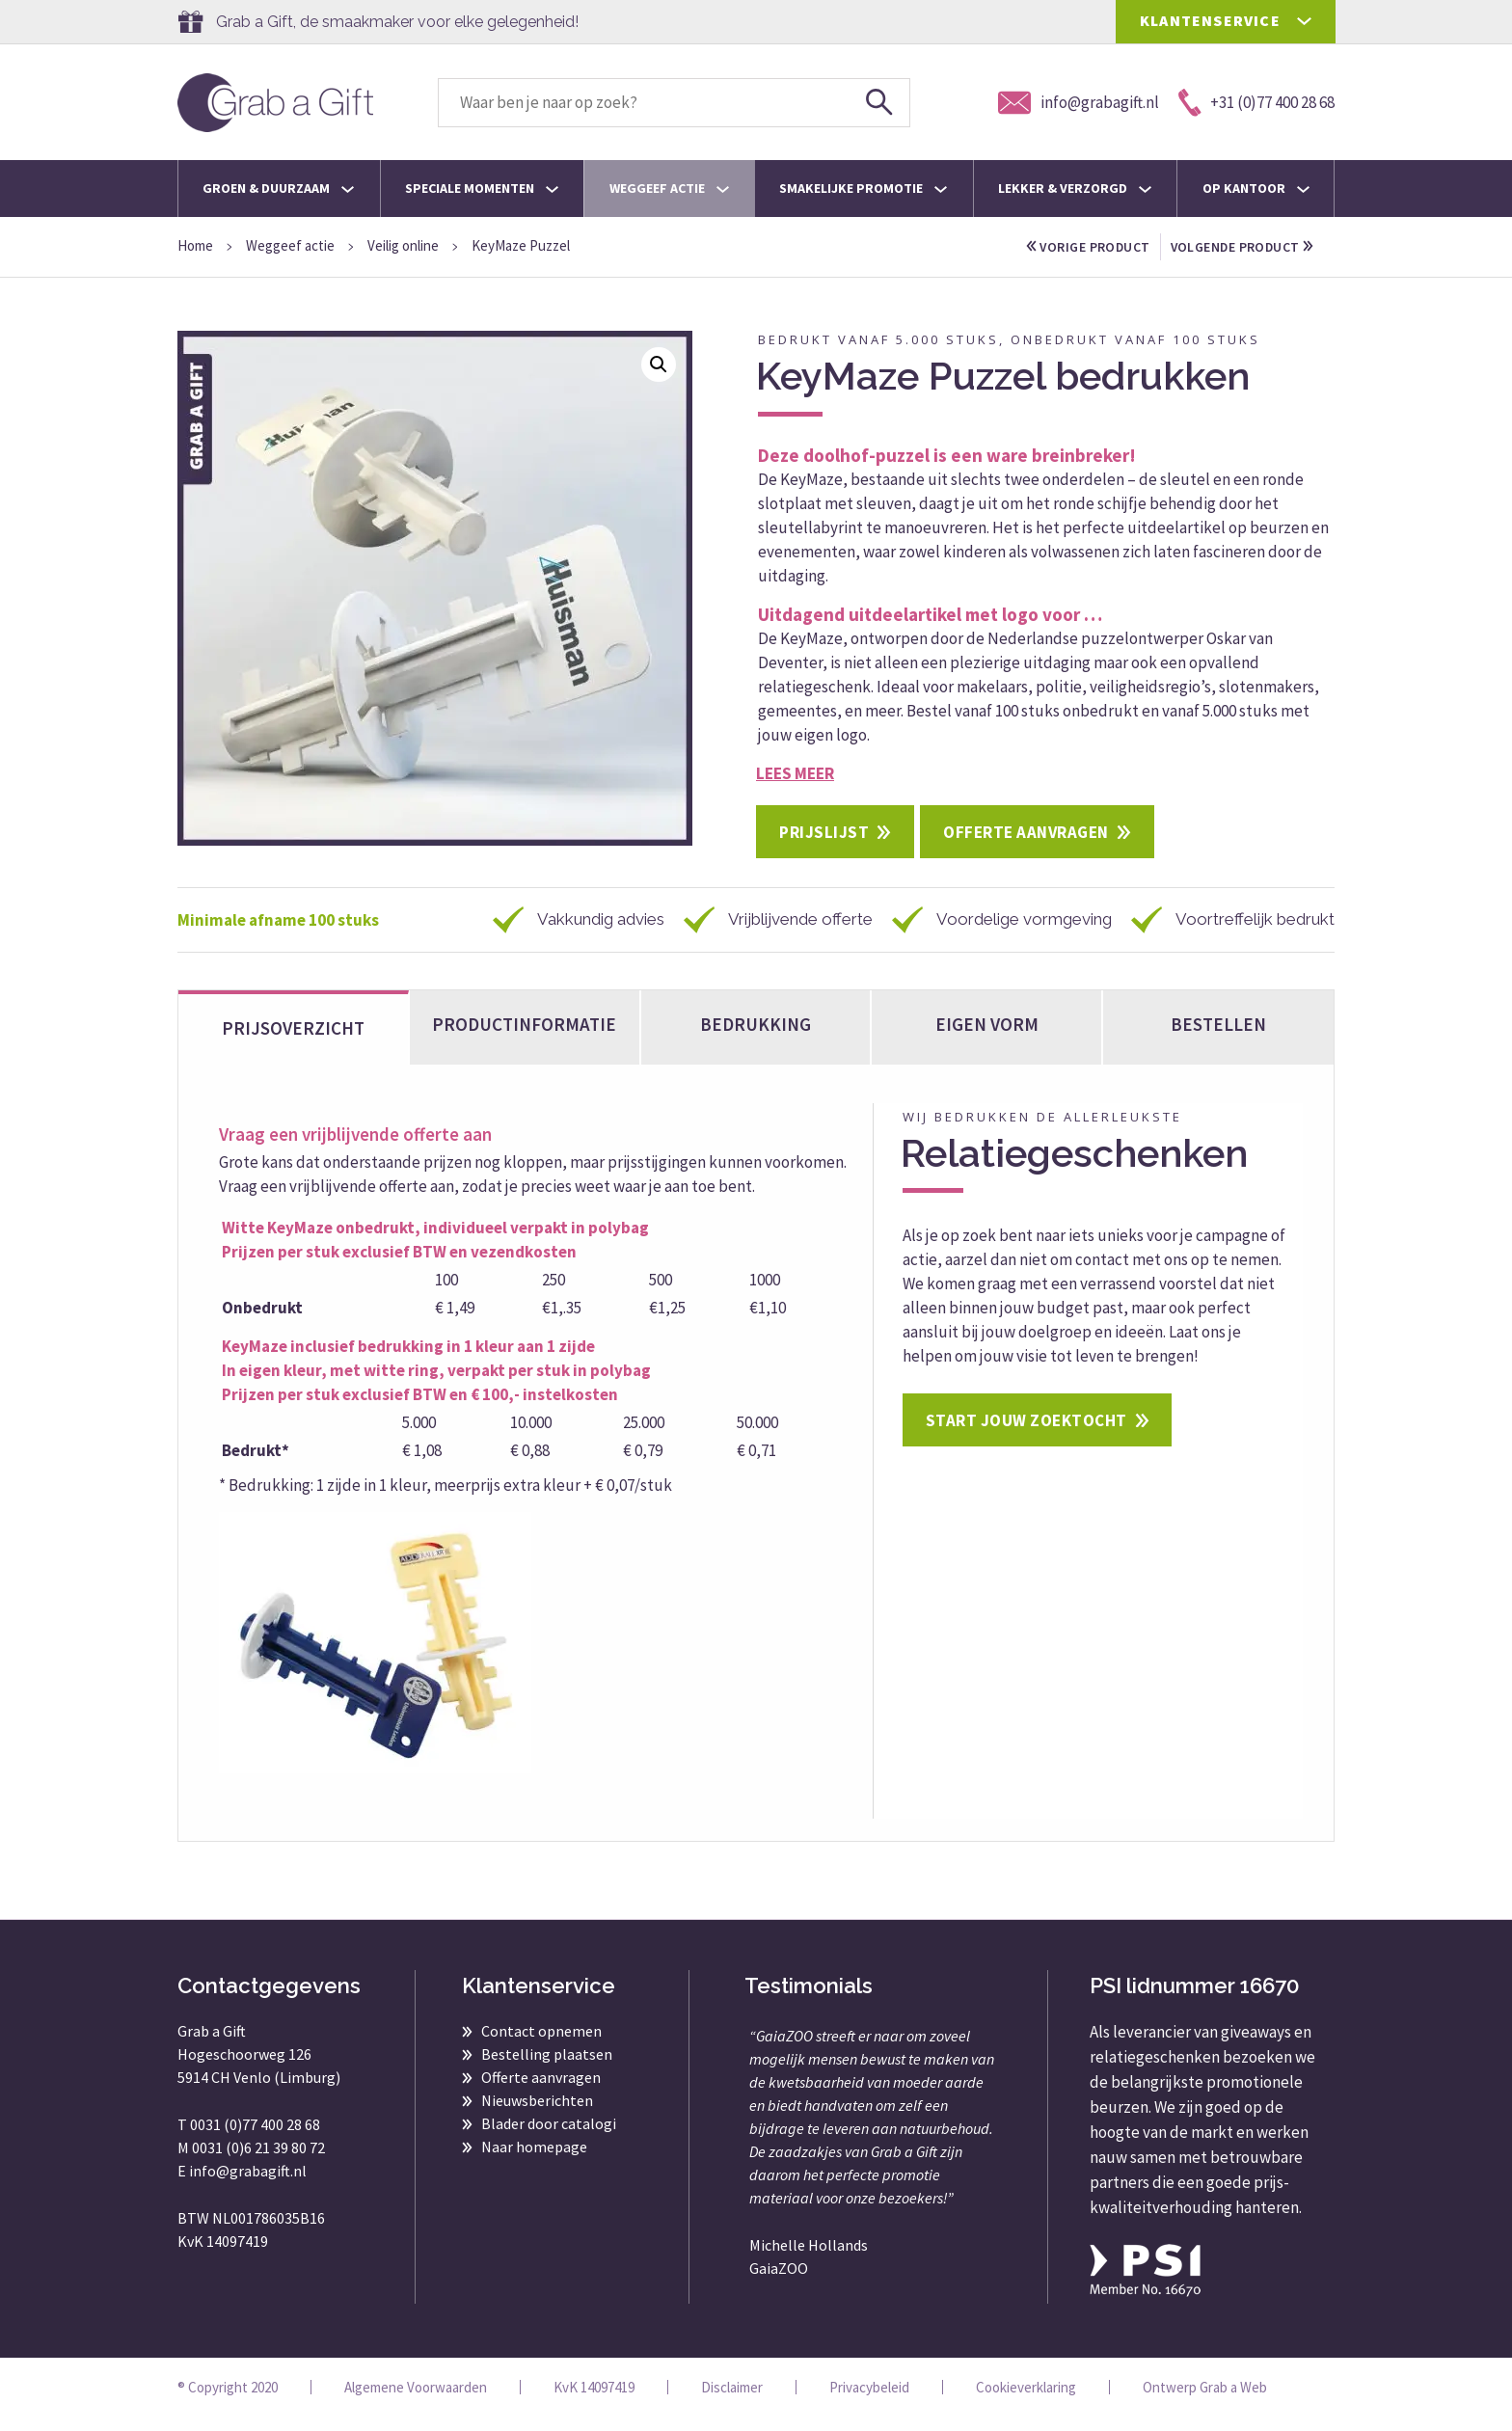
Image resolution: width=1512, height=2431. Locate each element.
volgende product (1104, 273)
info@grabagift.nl (248, 2185)
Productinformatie (524, 1038)
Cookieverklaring (1026, 2401)
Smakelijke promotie (863, 188)
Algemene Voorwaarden (415, 2401)
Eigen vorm (987, 1038)
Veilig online (403, 245)
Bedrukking (755, 1038)
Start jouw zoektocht (1026, 1434)
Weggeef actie (669, 188)
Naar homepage (534, 2161)
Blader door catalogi (548, 2137)
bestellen (1218, 1038)
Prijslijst (824, 844)
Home (195, 245)
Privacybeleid (869, 2401)
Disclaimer (732, 2401)
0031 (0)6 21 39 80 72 (258, 2162)
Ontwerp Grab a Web (1205, 2401)
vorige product (1093, 246)
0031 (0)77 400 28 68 (255, 2138)
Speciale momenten (481, 188)
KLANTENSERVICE (1210, 20)
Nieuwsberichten (537, 2114)
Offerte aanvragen (1026, 844)
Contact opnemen (541, 2045)
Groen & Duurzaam (278, 188)
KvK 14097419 (594, 2401)
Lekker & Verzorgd (1074, 188)
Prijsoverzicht (293, 1042)
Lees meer (795, 786)
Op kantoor (1256, 188)
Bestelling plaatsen (546, 2068)
